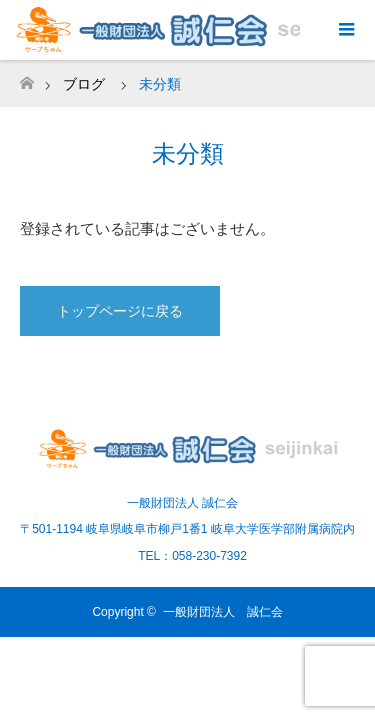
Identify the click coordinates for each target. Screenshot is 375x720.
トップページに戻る (120, 311)
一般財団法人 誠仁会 (223, 612)
